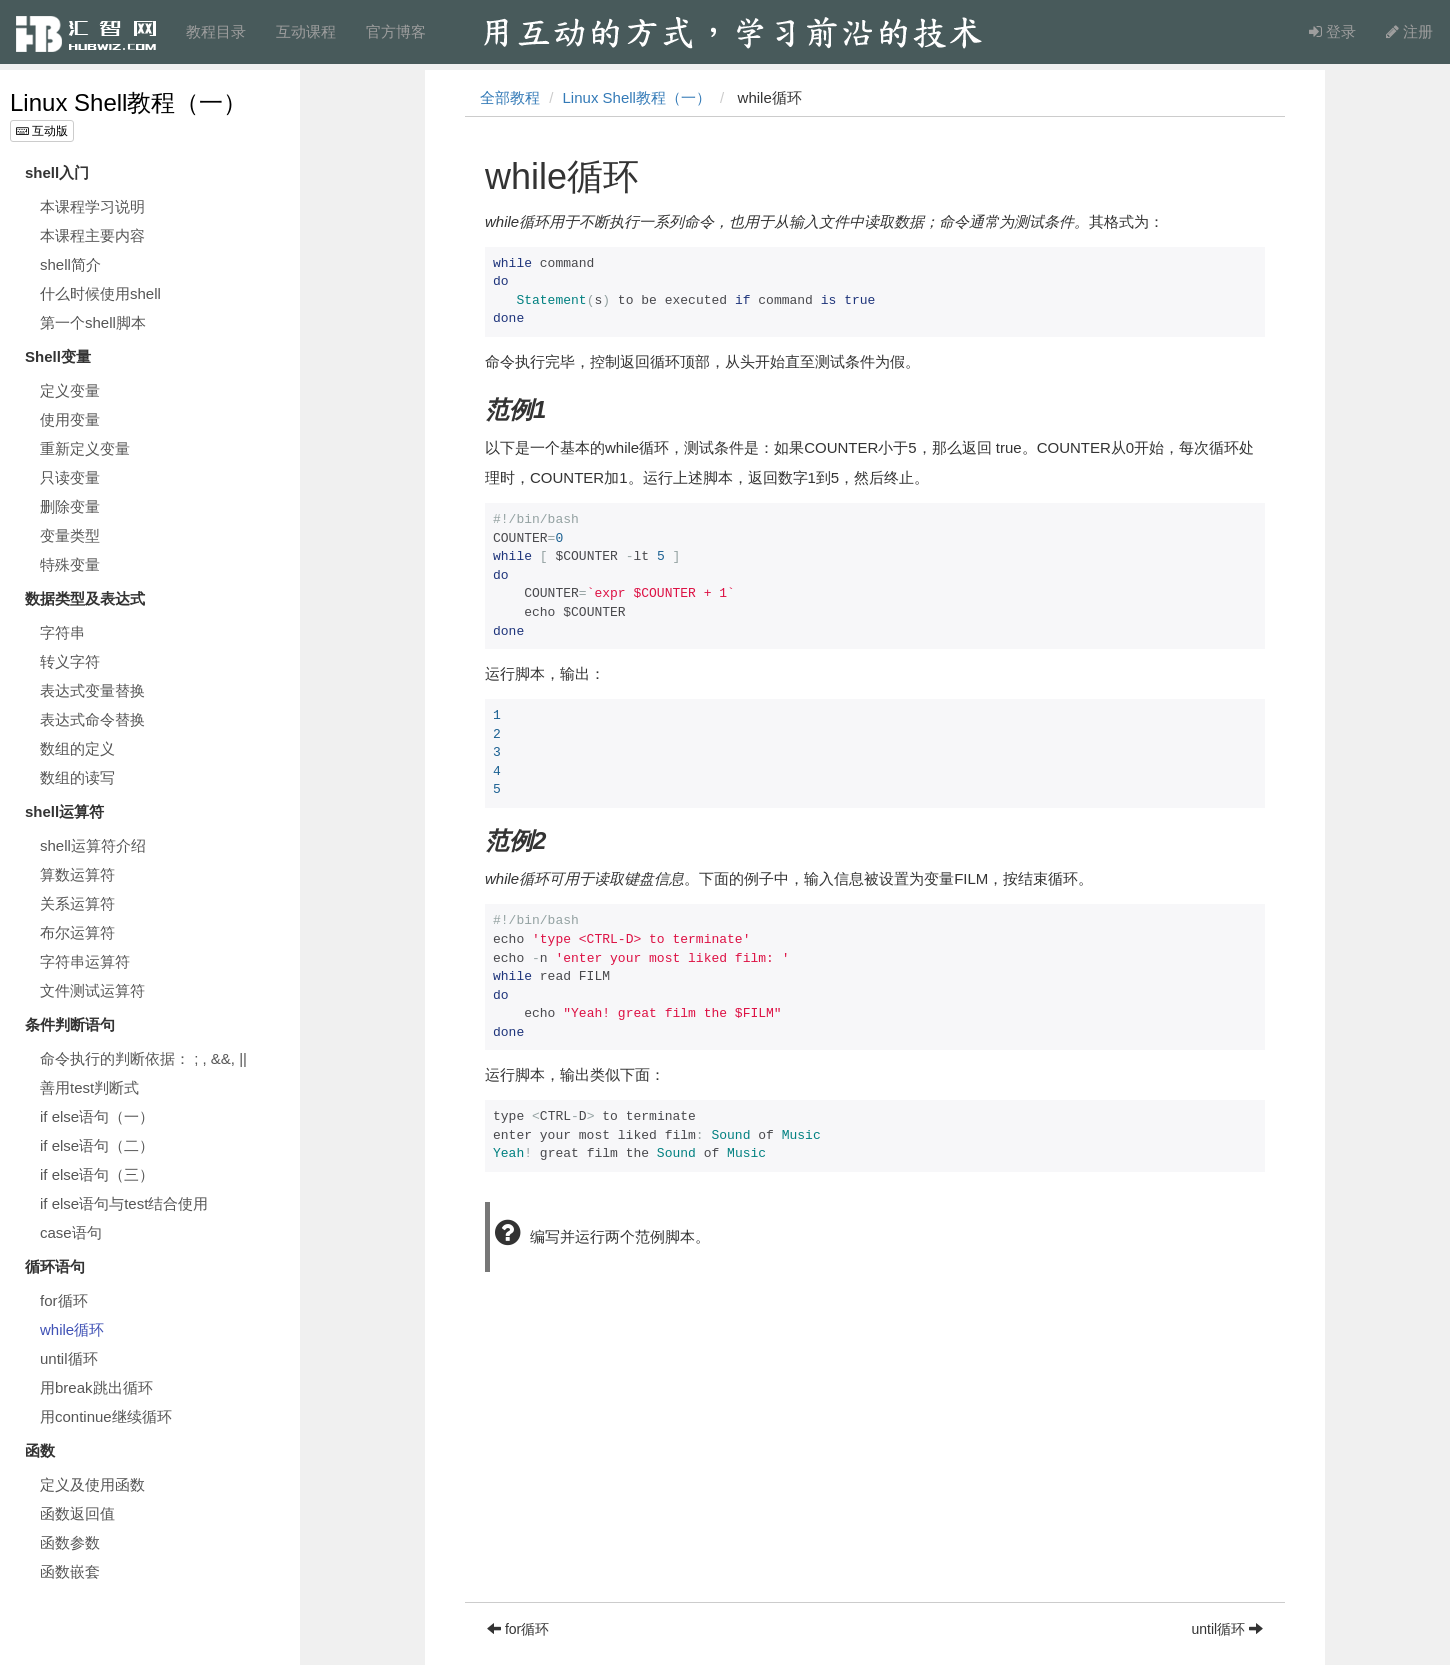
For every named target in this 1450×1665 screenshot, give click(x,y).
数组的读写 (77, 777)
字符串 (62, 632)
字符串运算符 (85, 961)
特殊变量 (70, 564)
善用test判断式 (89, 1087)
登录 (1332, 31)
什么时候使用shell (100, 293)
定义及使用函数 (92, 1484)
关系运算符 (77, 903)
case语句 (71, 1232)
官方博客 (396, 31)
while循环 (72, 1329)
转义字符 (70, 661)
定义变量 (70, 390)
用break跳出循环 (96, 1387)
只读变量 (70, 477)
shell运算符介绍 (93, 845)
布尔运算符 (77, 932)
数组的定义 (77, 748)
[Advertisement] (875, 1462)
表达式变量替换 (92, 690)
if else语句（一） (97, 1116)
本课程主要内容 (92, 235)
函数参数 (70, 1542)
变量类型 (70, 535)
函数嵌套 (70, 1571)
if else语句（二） (97, 1145)
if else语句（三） (97, 1174)
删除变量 (70, 506)
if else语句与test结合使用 (124, 1203)
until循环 (69, 1358)
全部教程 (510, 97)
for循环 (64, 1300)
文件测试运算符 (92, 990)
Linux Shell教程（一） (128, 102)
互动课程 (306, 31)
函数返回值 (77, 1513)
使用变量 (70, 419)
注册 (1409, 31)
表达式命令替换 (92, 719)
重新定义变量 (85, 448)
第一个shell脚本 (93, 322)
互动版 (42, 131)
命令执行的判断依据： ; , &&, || (143, 1058)
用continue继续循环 (106, 1416)
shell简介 (70, 264)
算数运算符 (77, 874)
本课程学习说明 (92, 206)
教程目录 (216, 31)
